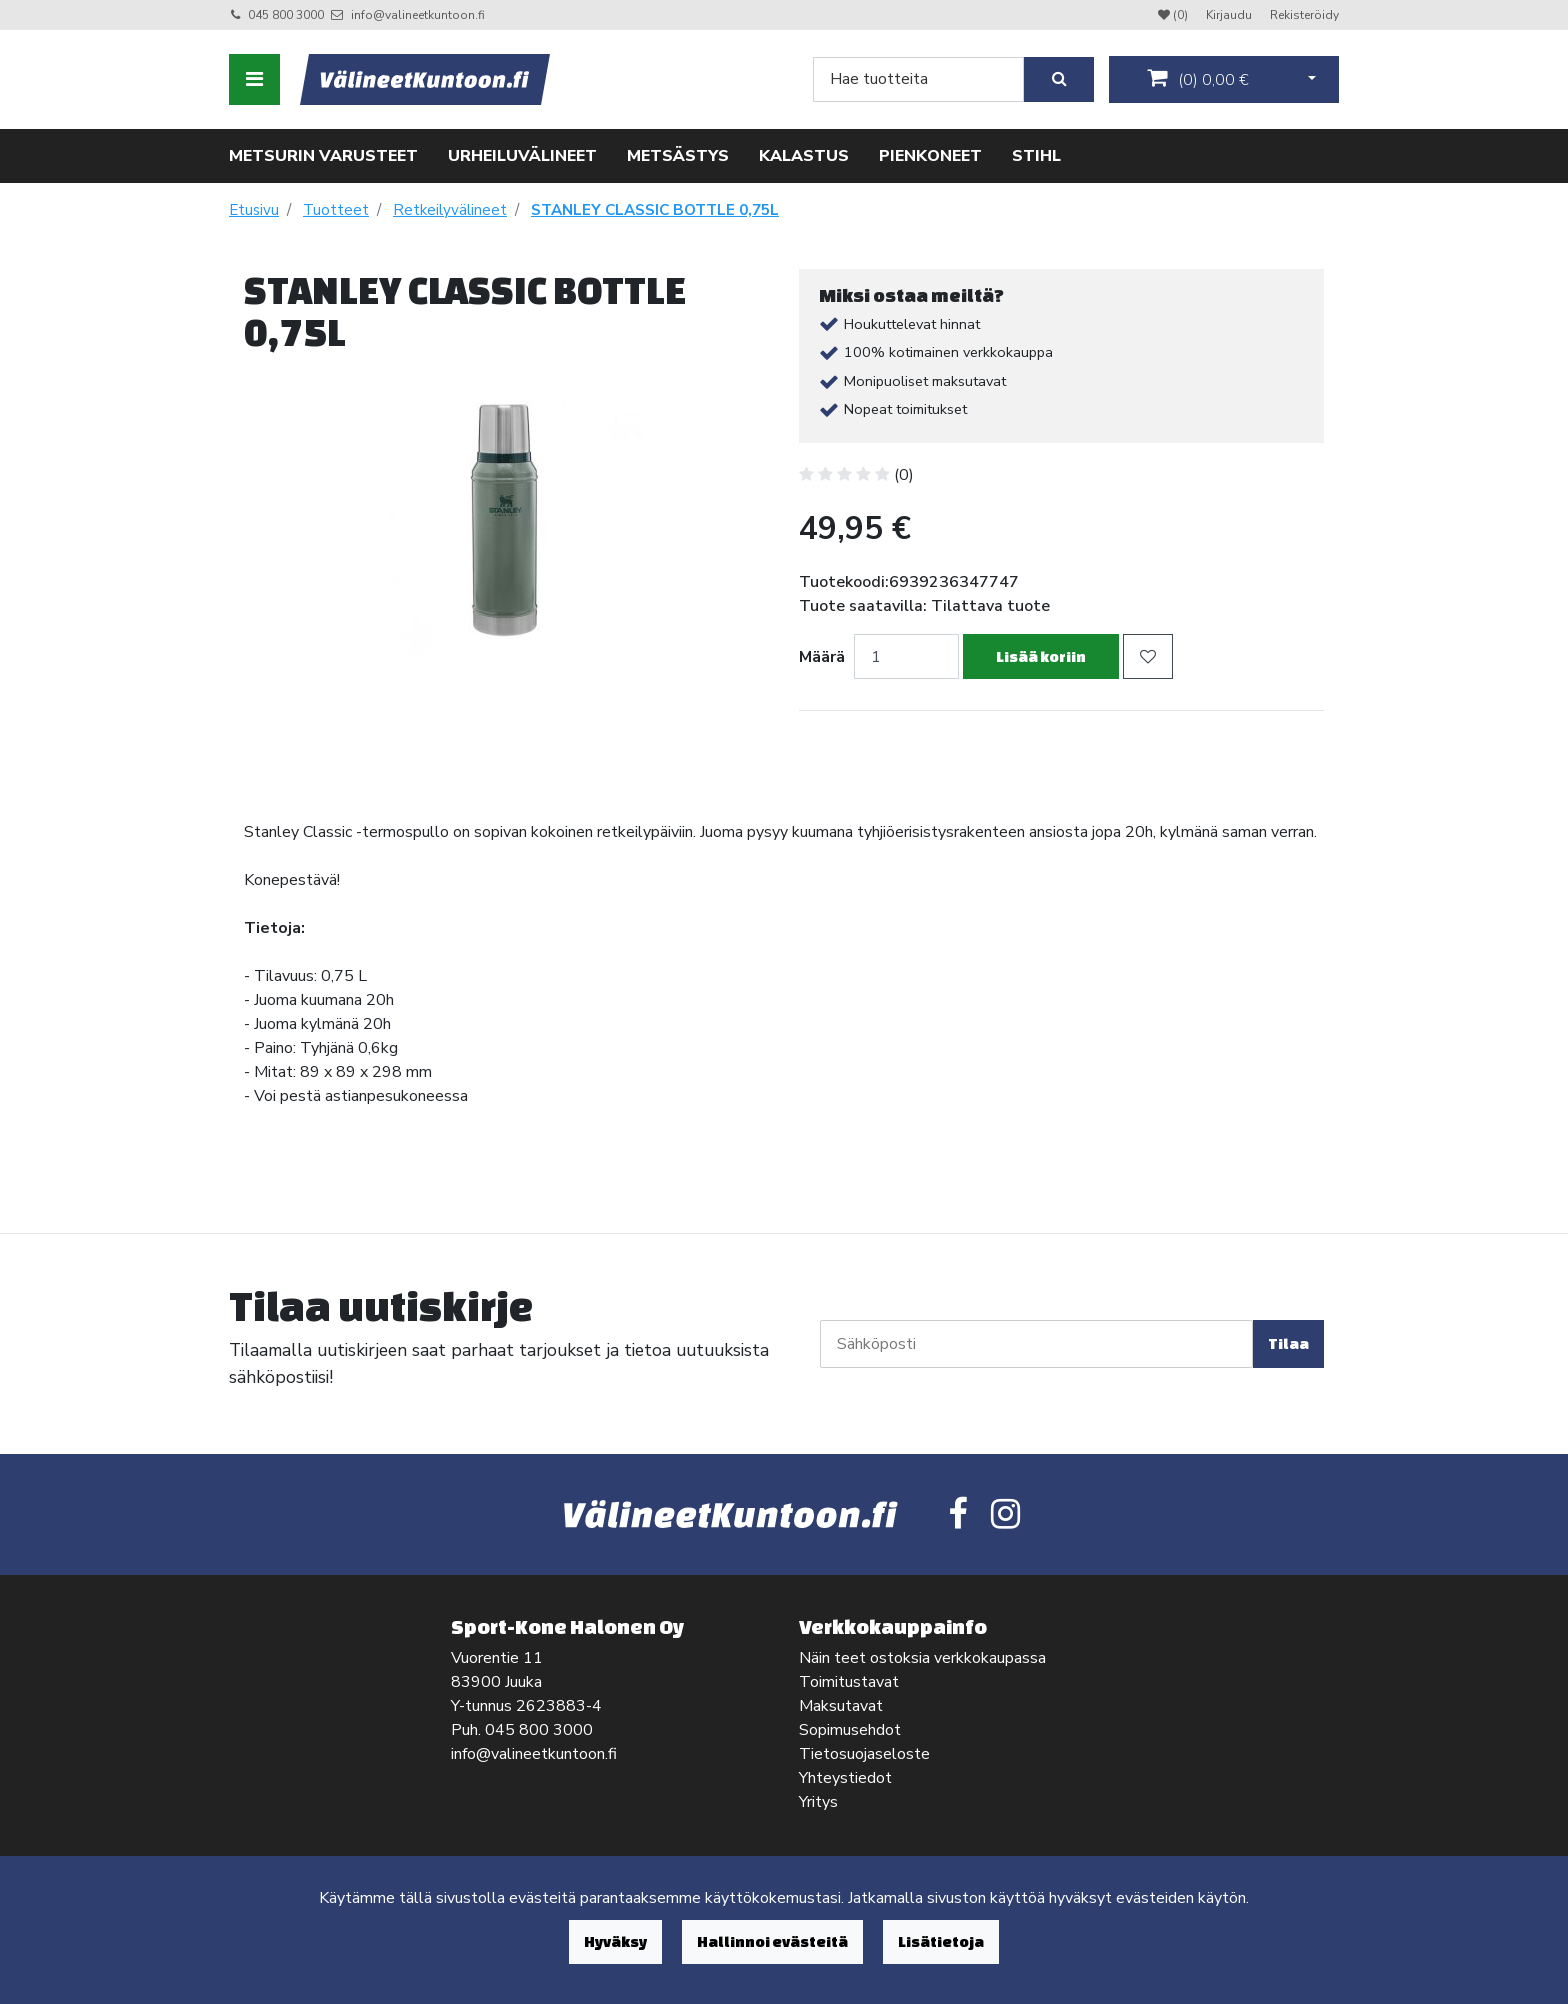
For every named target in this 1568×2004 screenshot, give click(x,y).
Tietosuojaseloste (864, 1754)
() (1198, 79)
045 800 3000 (286, 15)
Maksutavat (841, 1706)
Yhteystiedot (845, 1778)
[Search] (918, 79)
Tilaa (1288, 1343)
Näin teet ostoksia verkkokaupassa (922, 1658)
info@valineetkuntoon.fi (418, 15)
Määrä (822, 657)
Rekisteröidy (1304, 15)
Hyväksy (615, 1941)
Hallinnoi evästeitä (772, 1941)
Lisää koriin (1041, 656)
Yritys (818, 1802)
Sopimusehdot (850, 1730)
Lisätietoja (941, 1941)
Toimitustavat (849, 1682)
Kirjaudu (1230, 15)
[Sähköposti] (1036, 1344)
